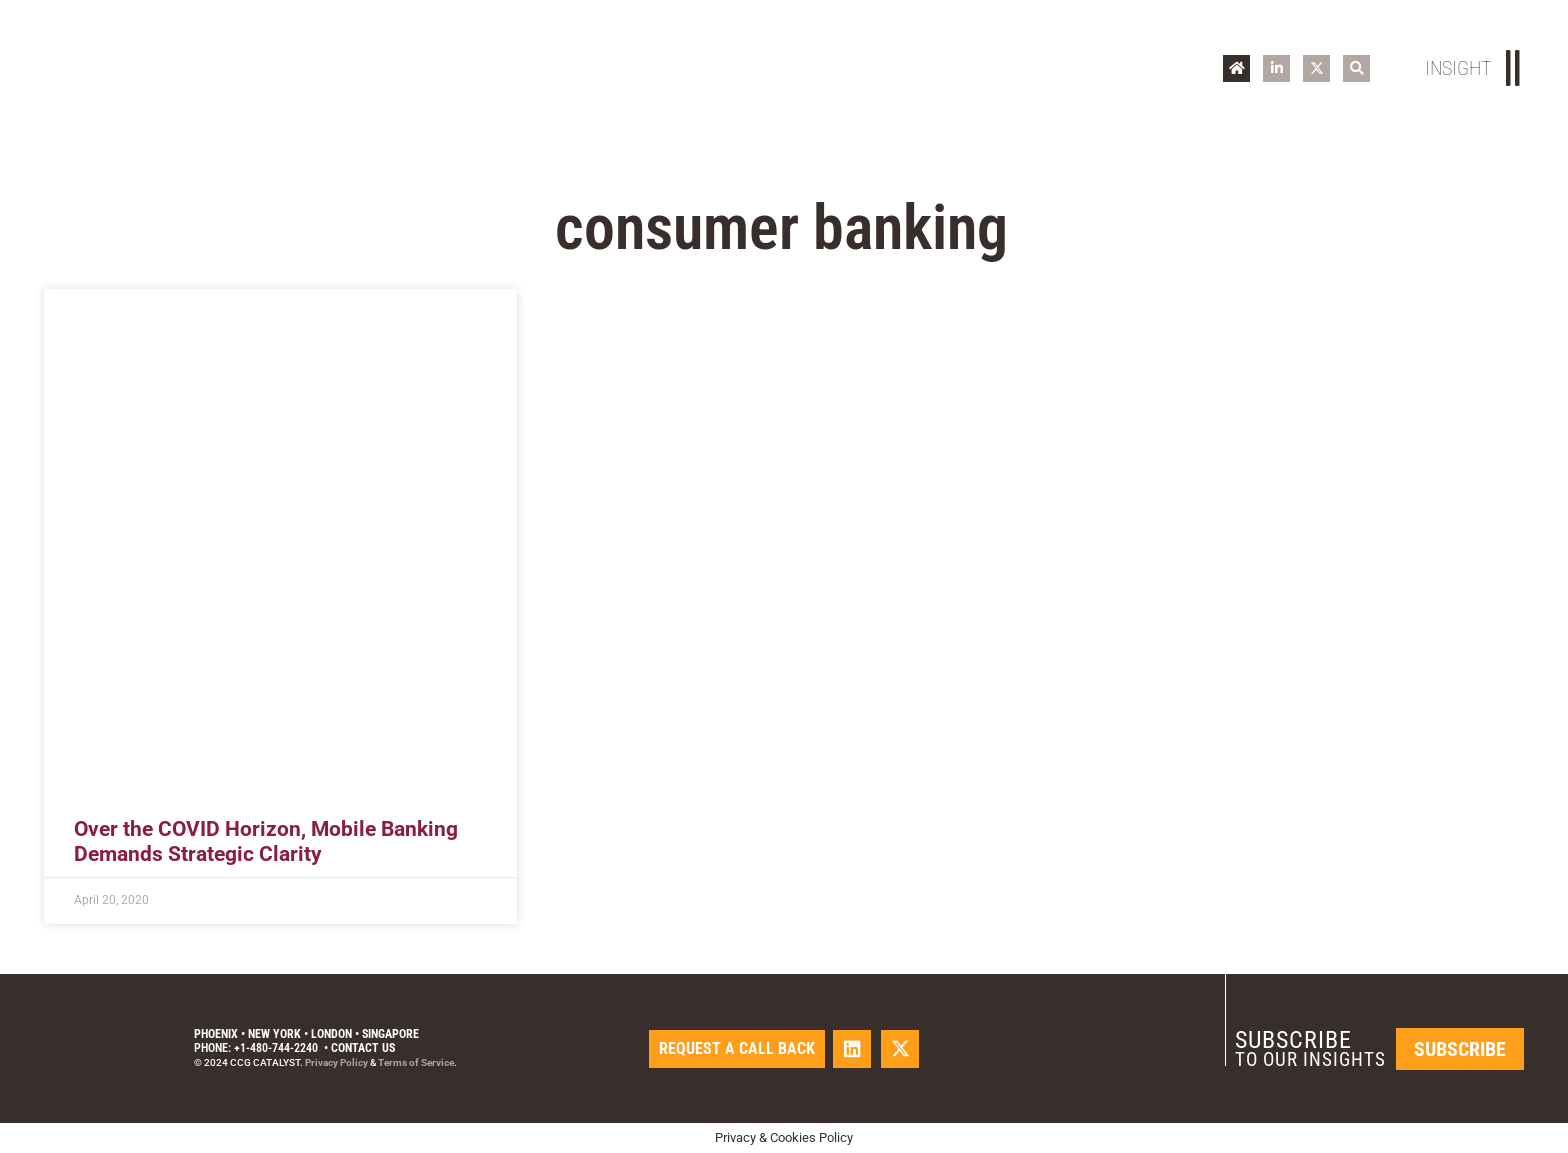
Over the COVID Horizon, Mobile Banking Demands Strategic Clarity (266, 841)
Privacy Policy (336, 1062)
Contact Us (363, 1048)
